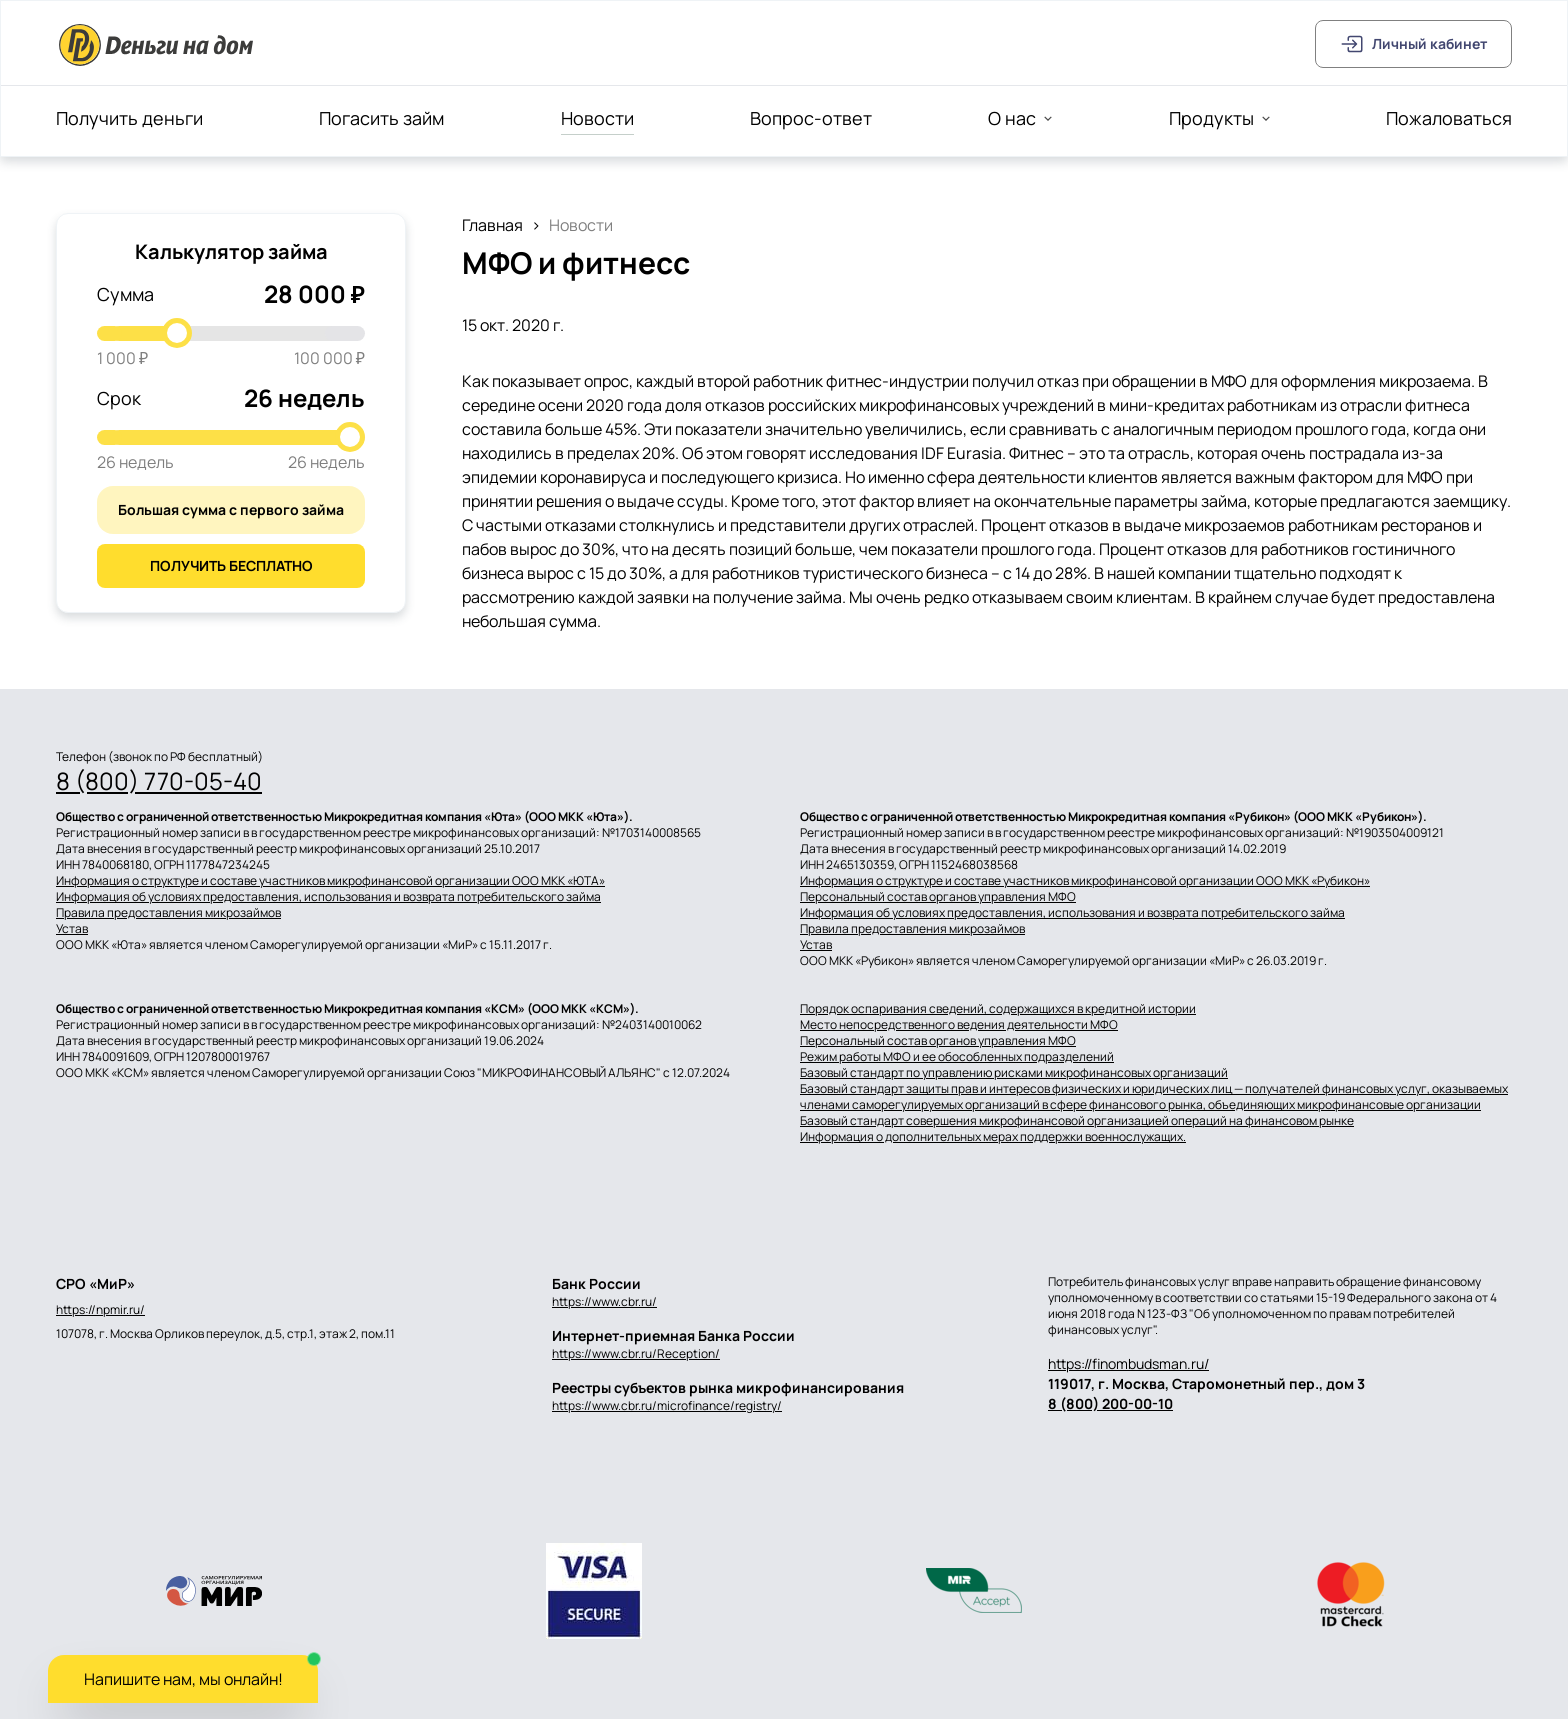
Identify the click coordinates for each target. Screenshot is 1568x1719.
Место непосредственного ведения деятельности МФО (959, 1025)
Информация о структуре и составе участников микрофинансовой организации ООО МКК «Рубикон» (1085, 881)
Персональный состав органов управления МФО (938, 897)
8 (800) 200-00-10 (1110, 1403)
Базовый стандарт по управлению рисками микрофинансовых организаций (1014, 1073)
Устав (72, 929)
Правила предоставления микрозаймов (168, 913)
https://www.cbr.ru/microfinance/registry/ (667, 1405)
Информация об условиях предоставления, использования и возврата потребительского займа (328, 897)
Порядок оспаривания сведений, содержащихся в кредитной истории (998, 1009)
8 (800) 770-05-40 (159, 781)
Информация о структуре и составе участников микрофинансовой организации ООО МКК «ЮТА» (330, 881)
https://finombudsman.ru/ (1128, 1363)
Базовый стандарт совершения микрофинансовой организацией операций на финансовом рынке (1077, 1121)
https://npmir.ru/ (100, 1310)
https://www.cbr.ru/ (604, 1301)
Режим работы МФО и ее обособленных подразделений (957, 1057)
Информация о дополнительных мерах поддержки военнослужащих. (993, 1137)
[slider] (177, 333)
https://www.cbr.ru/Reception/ (636, 1353)
